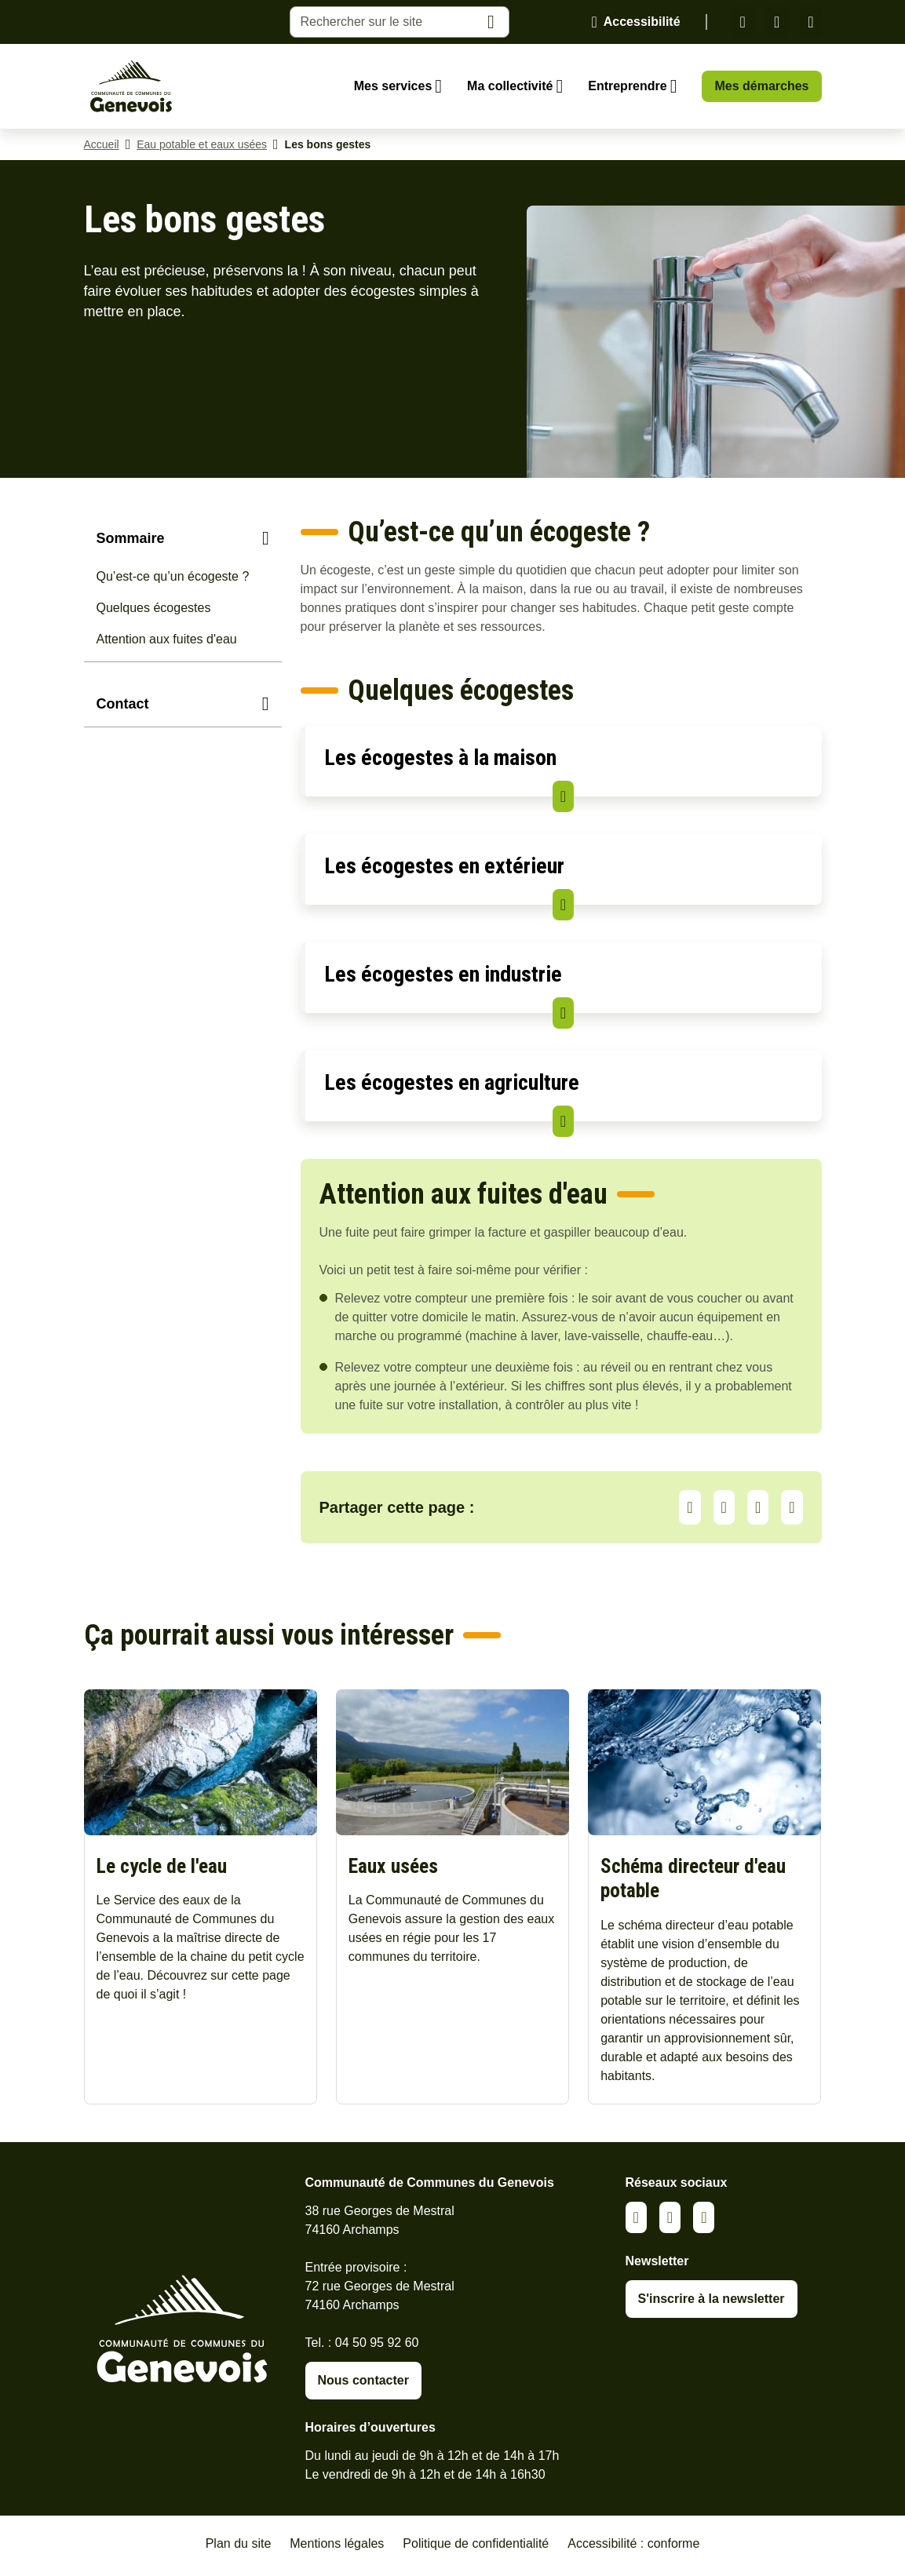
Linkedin (743, 22)
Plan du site (239, 2547)
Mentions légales (337, 2547)
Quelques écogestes (154, 607)
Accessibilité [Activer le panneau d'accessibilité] (642, 21)
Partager (689, 1507)
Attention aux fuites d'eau (167, 639)
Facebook (776, 22)
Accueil (101, 144)
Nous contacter (363, 2384)
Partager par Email (791, 1507)
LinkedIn (724, 1507)
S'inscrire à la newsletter (711, 2302)
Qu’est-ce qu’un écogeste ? (173, 576)
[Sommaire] (183, 538)
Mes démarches (761, 86)
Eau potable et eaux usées (202, 144)
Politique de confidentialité (476, 2547)
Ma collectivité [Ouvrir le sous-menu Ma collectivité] (510, 86)
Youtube (810, 22)
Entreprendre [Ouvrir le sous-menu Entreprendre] (627, 86)
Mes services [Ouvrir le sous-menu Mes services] (393, 86)
